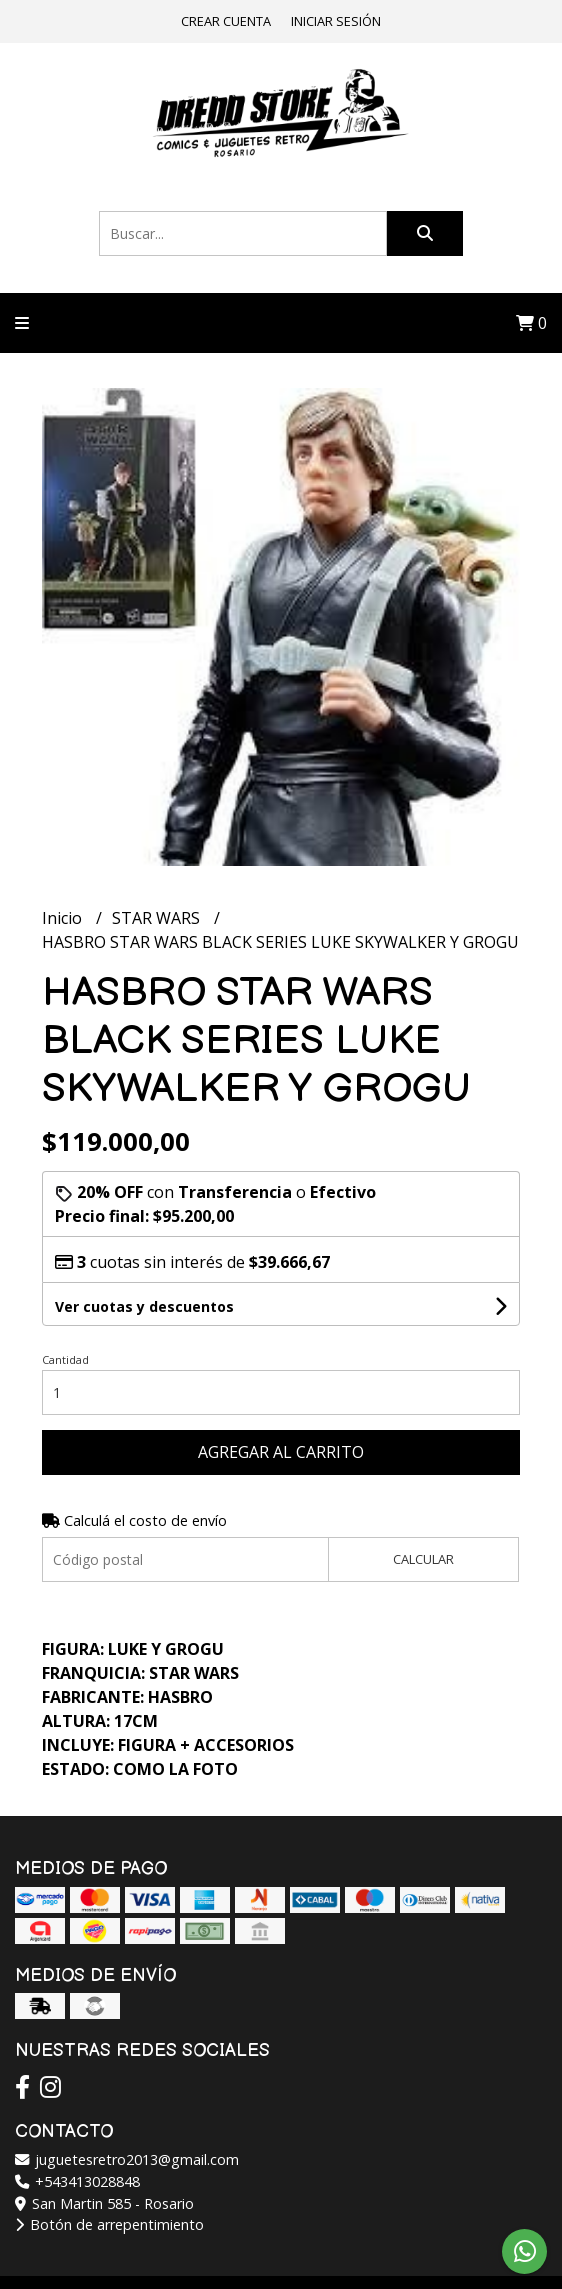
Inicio (64, 918)
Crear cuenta (226, 21)
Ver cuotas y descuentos (144, 1306)
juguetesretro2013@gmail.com (127, 2159)
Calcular (423, 1559)
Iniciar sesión (336, 21)
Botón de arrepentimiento (109, 2224)
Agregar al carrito (281, 1452)
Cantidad (65, 1359)
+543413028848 (77, 2181)
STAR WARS (158, 918)
